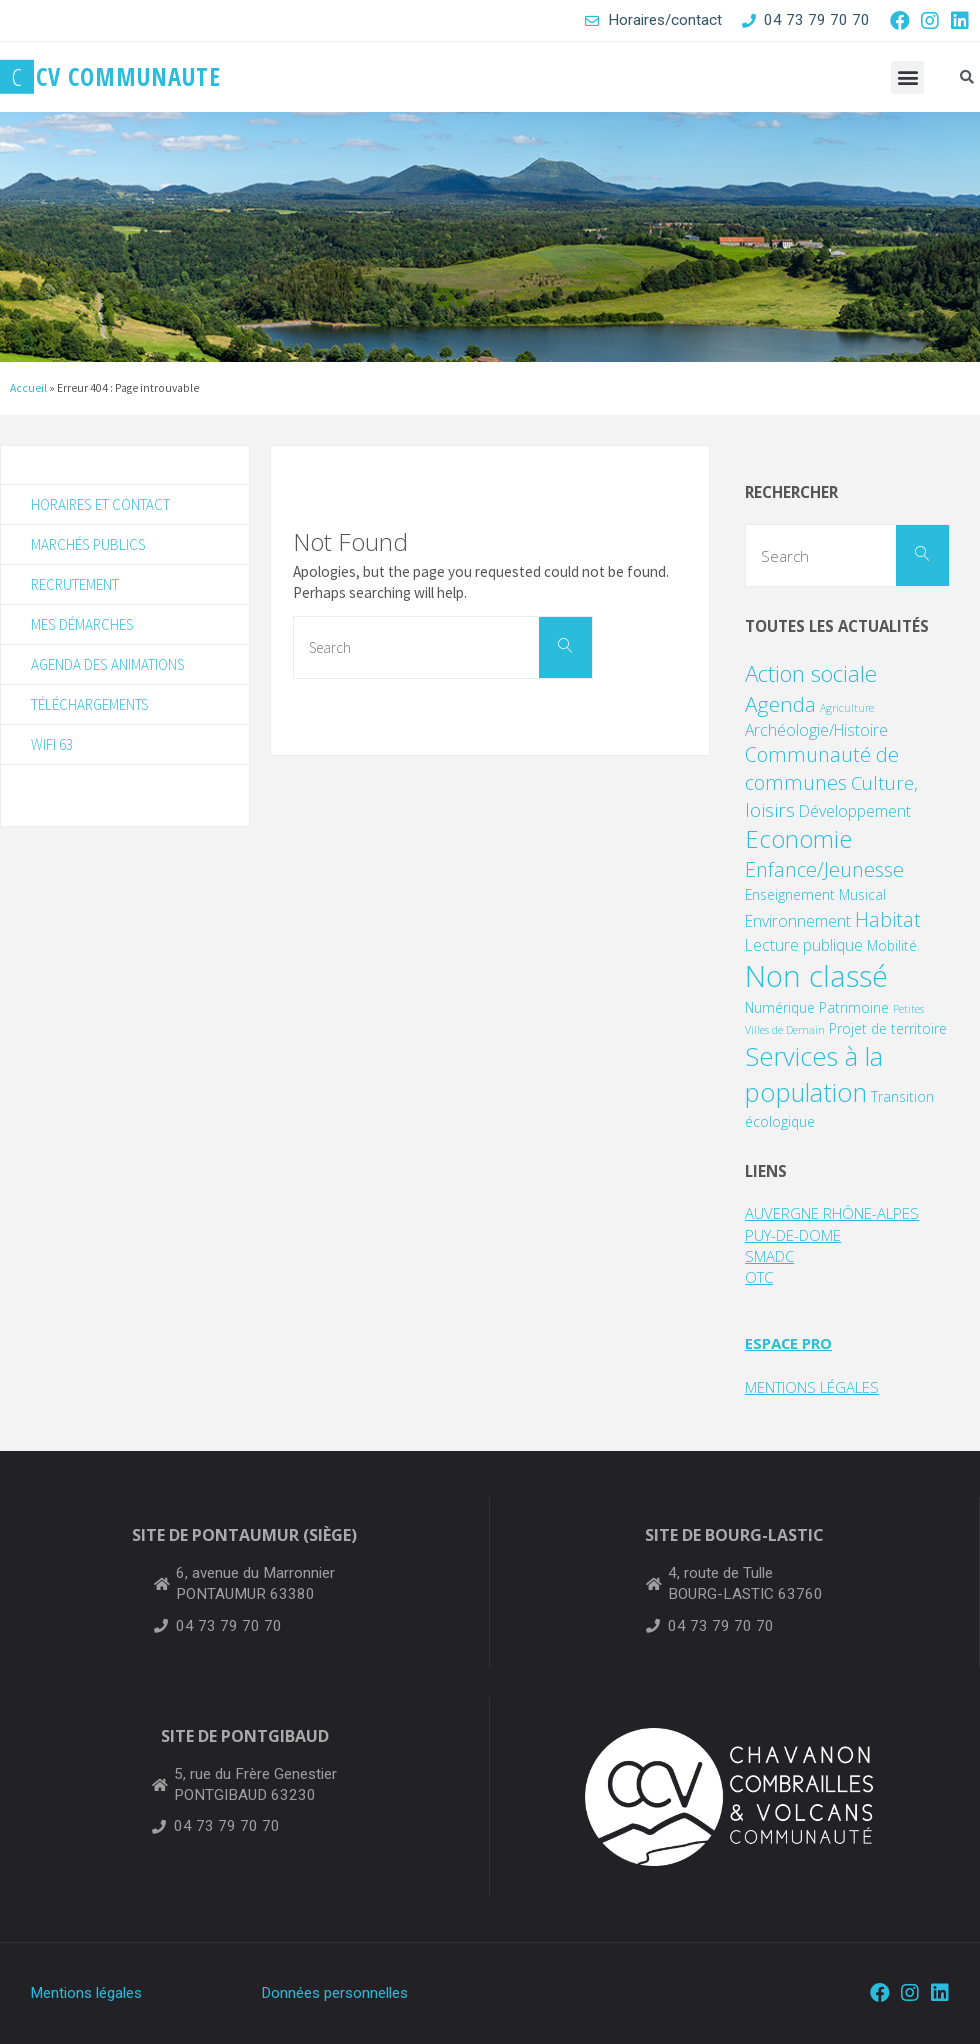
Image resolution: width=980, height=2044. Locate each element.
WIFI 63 (52, 747)
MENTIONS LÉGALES (812, 1387)
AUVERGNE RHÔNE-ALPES (832, 1213)
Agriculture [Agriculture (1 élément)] (847, 708)
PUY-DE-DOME (794, 1235)
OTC (760, 1277)
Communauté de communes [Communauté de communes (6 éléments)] (822, 768)
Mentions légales (86, 1993)
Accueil (28, 388)
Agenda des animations (109, 666)
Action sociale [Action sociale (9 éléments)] (811, 673)
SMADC (770, 1256)
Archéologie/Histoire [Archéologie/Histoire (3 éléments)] (816, 730)
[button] (907, 77)
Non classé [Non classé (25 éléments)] (816, 976)
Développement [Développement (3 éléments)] (855, 811)
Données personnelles (334, 1993)
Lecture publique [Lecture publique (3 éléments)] (804, 945)
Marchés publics (88, 545)
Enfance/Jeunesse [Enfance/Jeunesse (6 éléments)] (824, 869)
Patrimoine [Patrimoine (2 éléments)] (854, 1007)
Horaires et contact (103, 504)
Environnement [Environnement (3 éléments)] (798, 921)
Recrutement (77, 585)
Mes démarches (83, 626)
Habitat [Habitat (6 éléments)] (888, 919)
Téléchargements (93, 707)
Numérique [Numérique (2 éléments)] (780, 1007)
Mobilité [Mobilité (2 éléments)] (892, 945)
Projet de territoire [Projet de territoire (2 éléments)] (888, 1028)
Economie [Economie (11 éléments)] (798, 839)
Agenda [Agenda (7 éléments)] (780, 704)
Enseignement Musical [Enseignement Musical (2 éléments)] (815, 894)
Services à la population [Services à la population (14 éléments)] (814, 1074)
